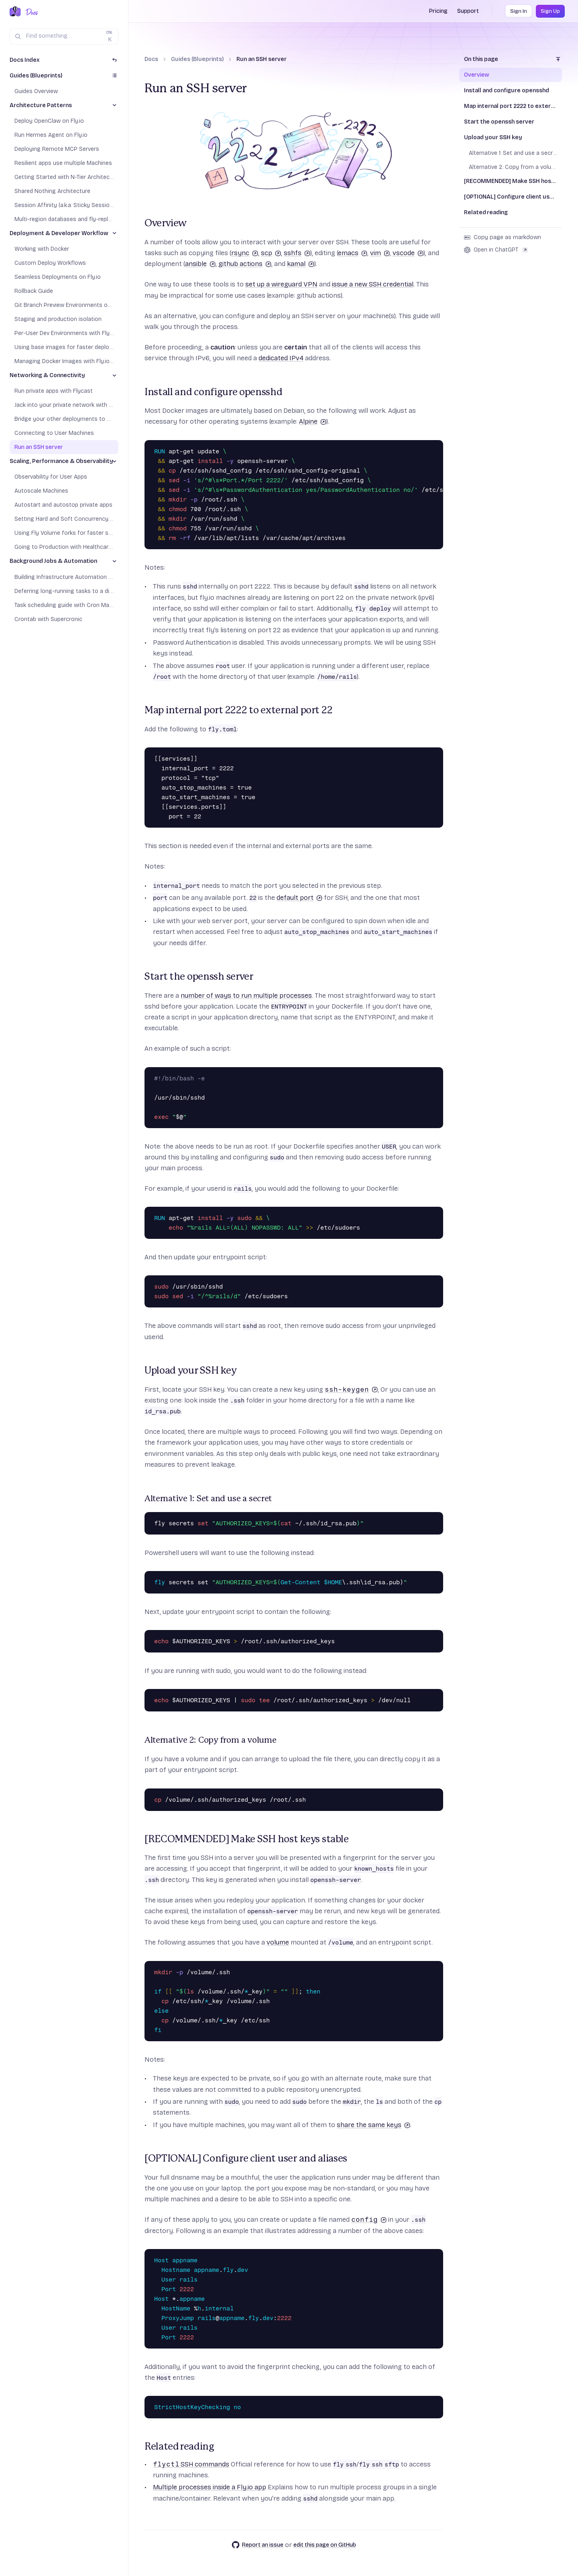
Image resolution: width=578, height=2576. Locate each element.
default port (299, 897)
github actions (244, 264)
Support (468, 11)
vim (380, 253)
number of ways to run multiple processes (246, 995)
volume (278, 1942)
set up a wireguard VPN (281, 284)
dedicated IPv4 (280, 358)
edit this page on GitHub (324, 2544)
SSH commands (191, 2464)
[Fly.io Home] (15, 12)
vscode (408, 253)
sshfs (297, 253)
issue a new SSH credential (372, 284)
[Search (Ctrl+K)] (64, 36)
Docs (151, 59)
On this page (481, 59)
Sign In (518, 11)
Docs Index (25, 60)
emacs (352, 253)
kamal (300, 264)
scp (271, 253)
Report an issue (257, 2545)
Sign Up (550, 11)
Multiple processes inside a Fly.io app (209, 2487)
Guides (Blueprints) (197, 59)
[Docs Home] (30, 12)
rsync (244, 253)
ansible (200, 264)
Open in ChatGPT (496, 249)
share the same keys (373, 2125)
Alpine (312, 421)
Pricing (438, 11)
